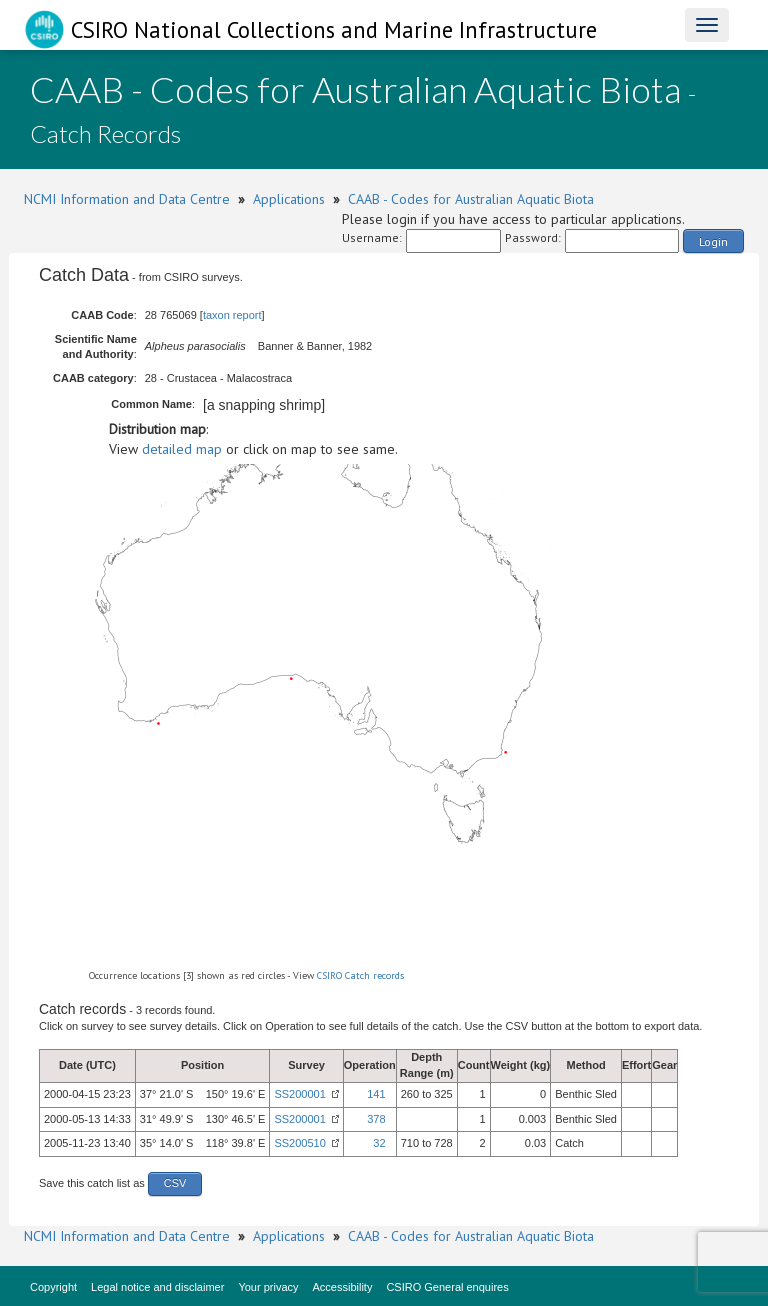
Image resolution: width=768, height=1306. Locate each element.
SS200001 (299, 1094)
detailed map (182, 449)
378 (376, 1119)
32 (379, 1143)
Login (713, 241)
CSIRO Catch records (360, 975)
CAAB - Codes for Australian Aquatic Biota (471, 199)
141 (376, 1094)
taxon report (232, 315)
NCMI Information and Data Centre (127, 199)
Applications (289, 199)
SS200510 (299, 1143)
